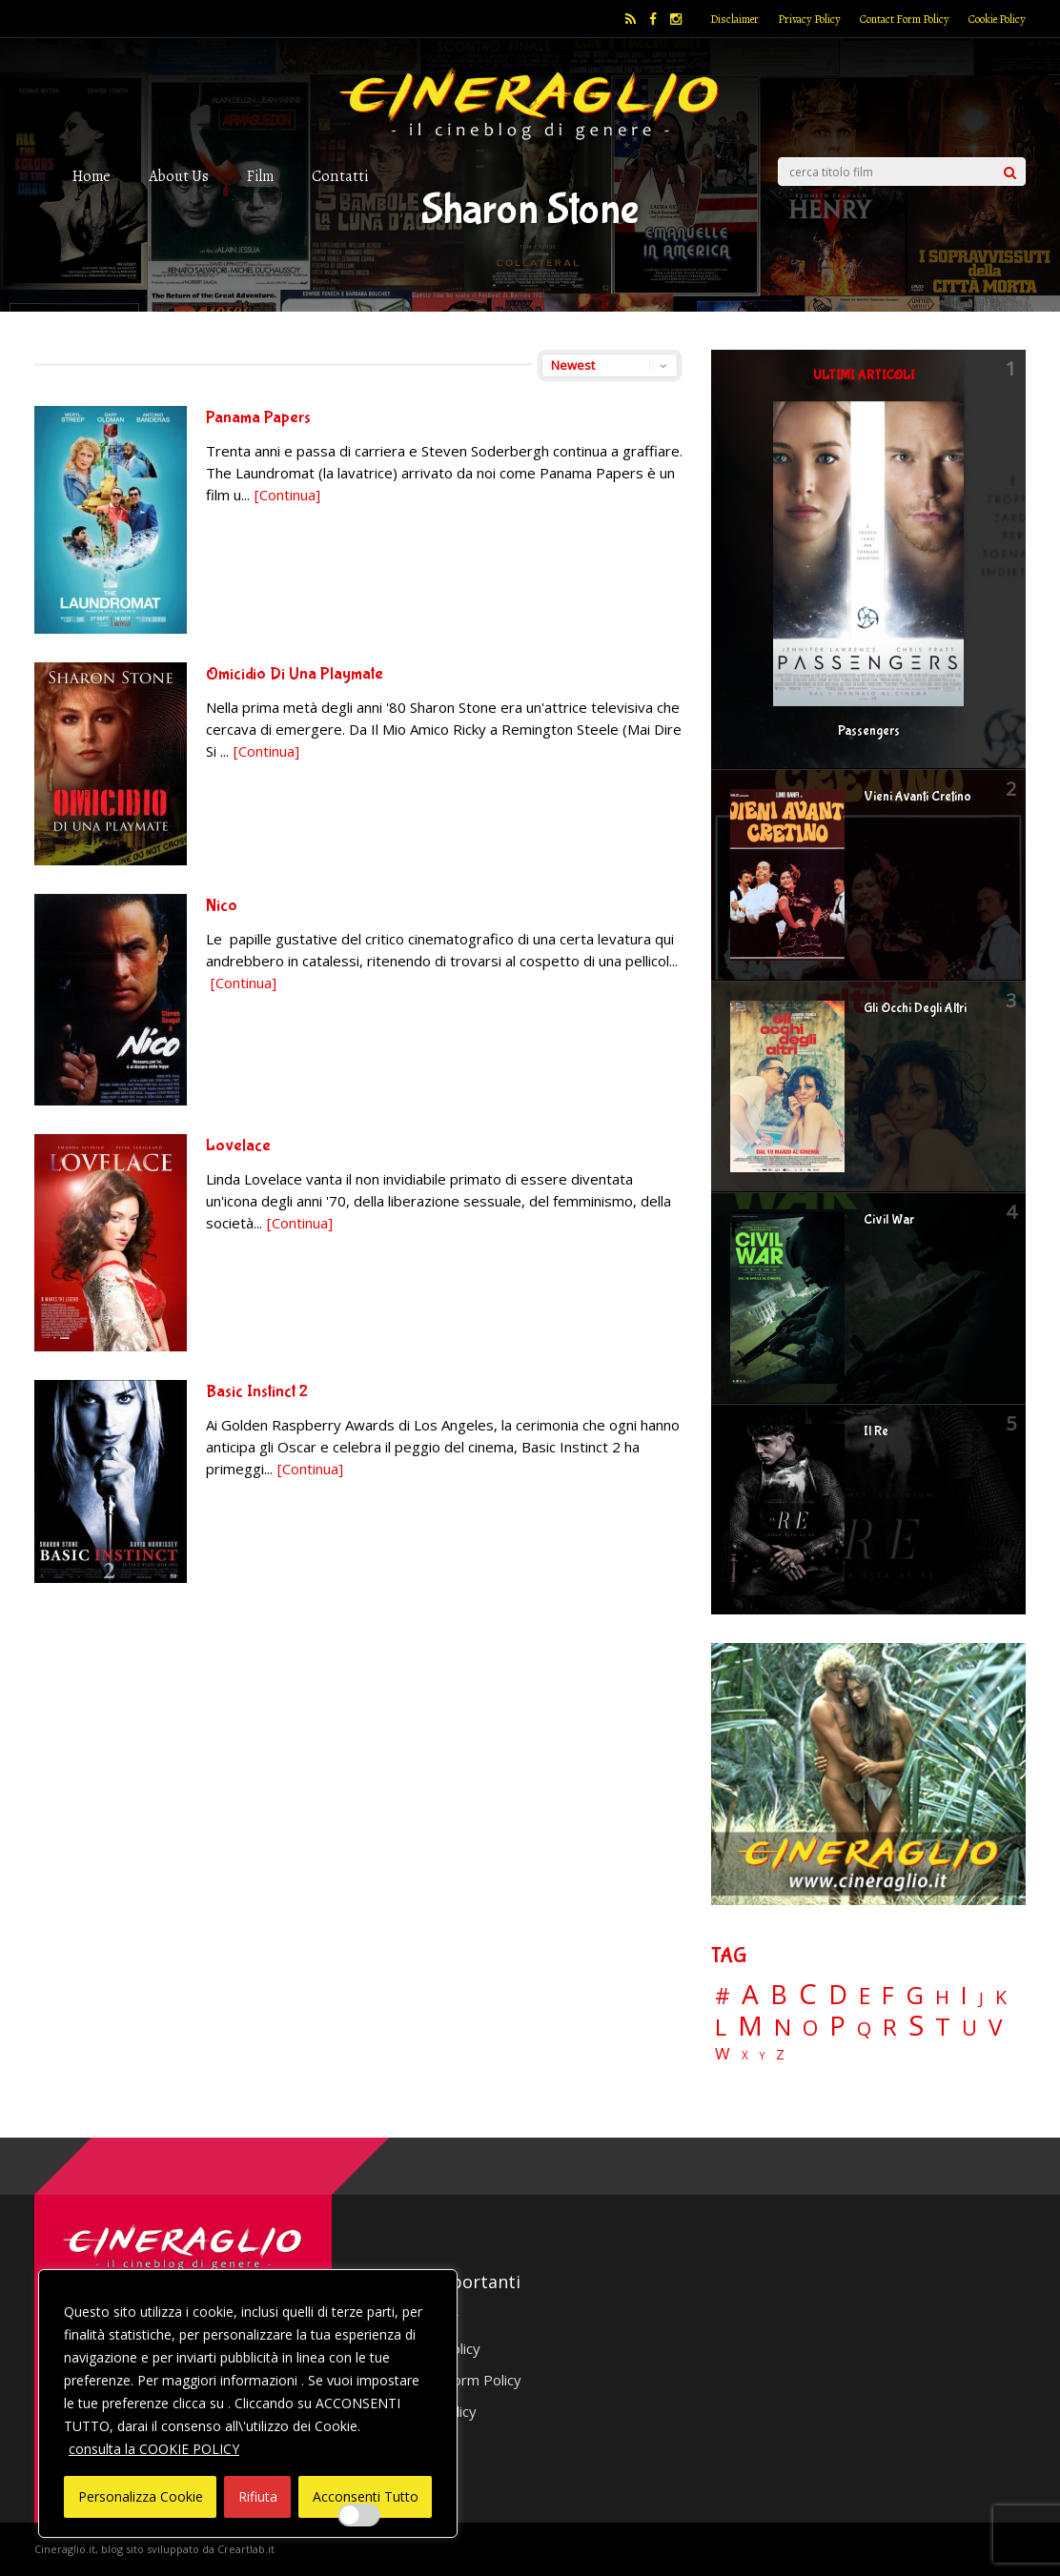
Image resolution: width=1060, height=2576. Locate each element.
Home (91, 176)
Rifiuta (257, 2496)
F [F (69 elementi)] (888, 1996)
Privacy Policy (809, 19)
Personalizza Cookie (140, 2496)
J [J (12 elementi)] (981, 1998)
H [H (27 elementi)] (942, 1997)
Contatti (340, 176)
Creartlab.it (246, 2549)
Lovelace (238, 1146)
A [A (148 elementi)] (750, 1993)
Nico (221, 906)
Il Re (876, 1431)
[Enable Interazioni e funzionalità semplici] (359, 2515)
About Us (179, 176)
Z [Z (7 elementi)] (780, 2054)
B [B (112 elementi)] (778, 1995)
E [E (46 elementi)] (864, 1997)
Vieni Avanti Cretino (917, 796)
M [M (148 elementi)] (750, 2025)
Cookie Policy (997, 19)
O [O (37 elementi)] (810, 2028)
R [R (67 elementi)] (890, 2027)
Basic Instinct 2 (257, 1392)
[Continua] (287, 494)
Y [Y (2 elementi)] (762, 2056)
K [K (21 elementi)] (1001, 1997)
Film (260, 176)
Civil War (889, 1219)
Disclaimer (734, 19)
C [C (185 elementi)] (808, 1994)
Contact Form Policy (904, 19)
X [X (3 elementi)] (745, 2055)
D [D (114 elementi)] (837, 1995)
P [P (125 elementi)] (837, 2025)
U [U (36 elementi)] (969, 2028)
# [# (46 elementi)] (722, 1997)
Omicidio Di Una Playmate (294, 674)
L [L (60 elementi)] (720, 2027)
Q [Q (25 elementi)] (864, 2028)
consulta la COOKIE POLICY (154, 2449)
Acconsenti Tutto (365, 2496)
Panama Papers (258, 418)
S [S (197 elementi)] (916, 2025)
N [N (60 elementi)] (782, 2027)
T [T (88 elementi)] (942, 2027)
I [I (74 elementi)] (964, 1995)
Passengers (869, 731)
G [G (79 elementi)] (915, 1995)
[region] (248, 2403)
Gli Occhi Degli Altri (915, 1008)
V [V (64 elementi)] (995, 2027)
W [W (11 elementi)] (722, 2054)
